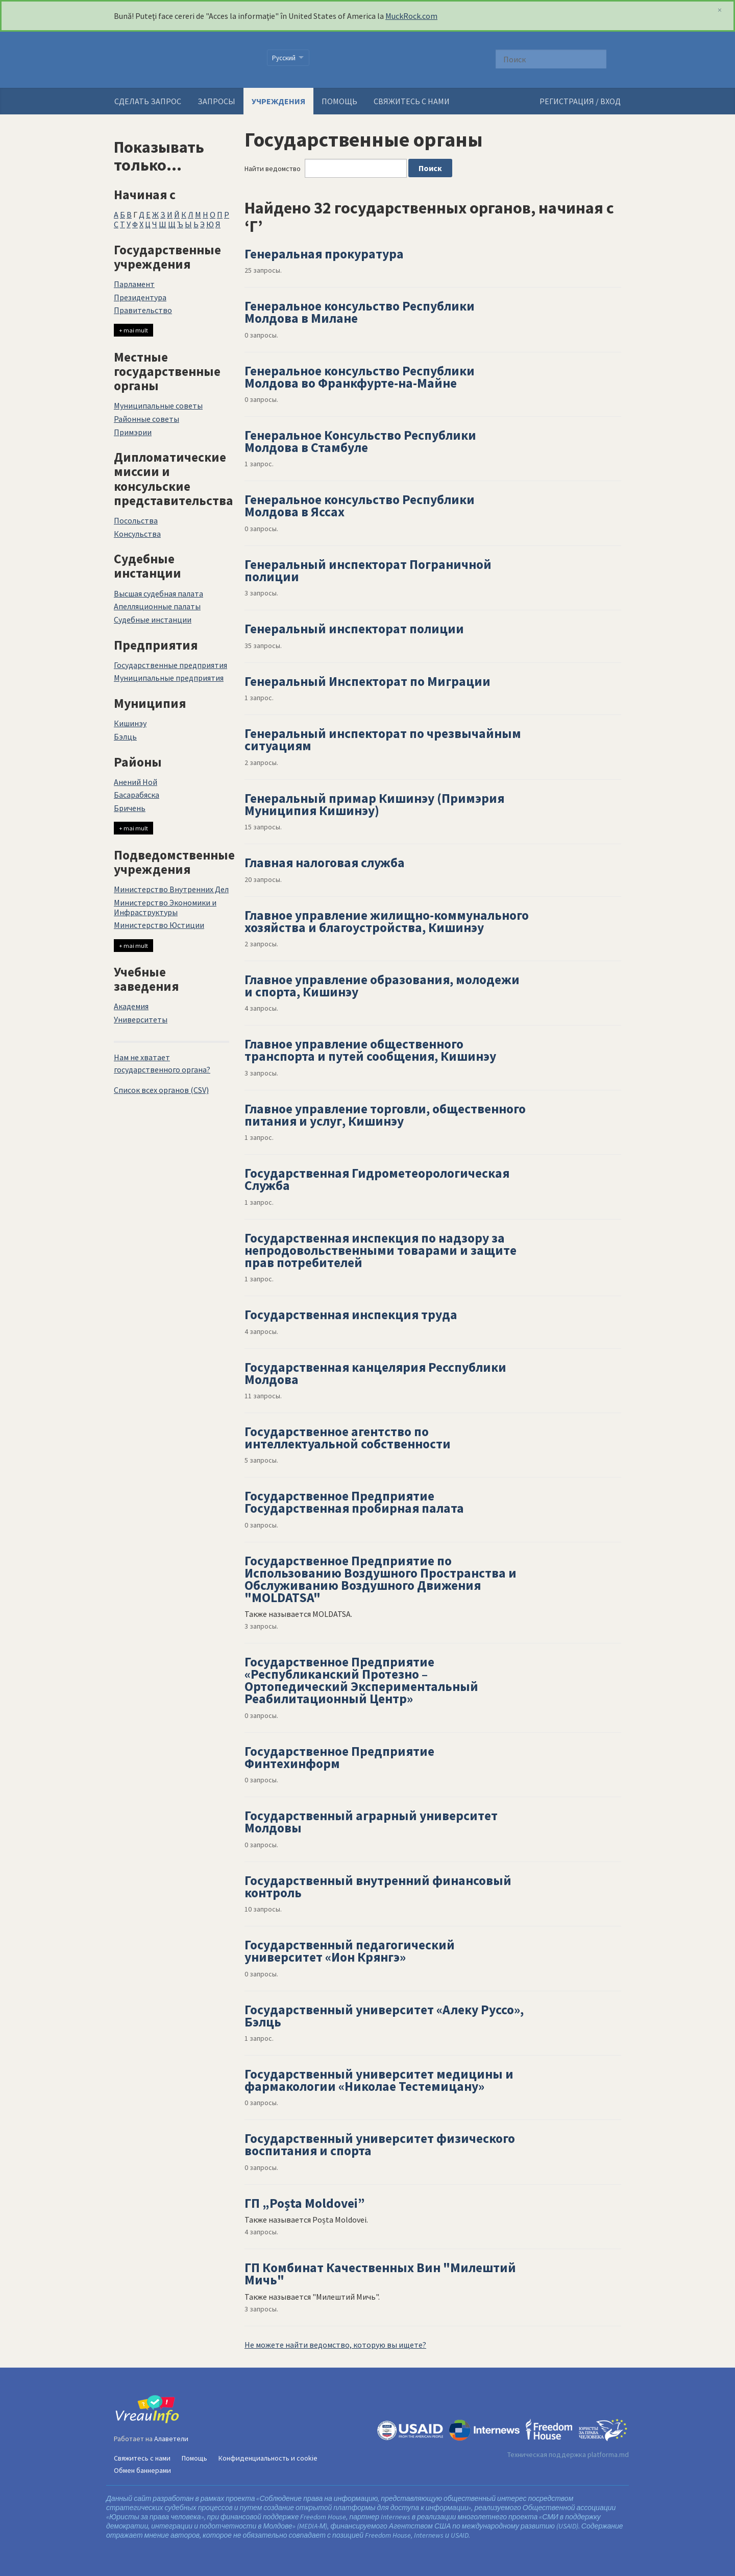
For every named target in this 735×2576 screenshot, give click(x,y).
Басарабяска (136, 795)
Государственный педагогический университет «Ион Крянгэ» (349, 1951)
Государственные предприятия (170, 665)
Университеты (140, 1019)
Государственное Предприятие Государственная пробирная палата (354, 1502)
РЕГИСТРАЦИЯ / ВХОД (580, 101)
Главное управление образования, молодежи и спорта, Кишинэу (382, 985)
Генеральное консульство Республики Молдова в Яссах (359, 505)
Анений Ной (135, 782)
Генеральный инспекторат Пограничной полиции (368, 570)
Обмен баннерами (142, 2470)
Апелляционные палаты (157, 606)
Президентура (140, 297)
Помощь (339, 101)
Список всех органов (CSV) (161, 1090)
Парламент (134, 284)
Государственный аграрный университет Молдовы (371, 1821)
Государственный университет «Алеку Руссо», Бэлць (384, 2015)
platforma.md (608, 2454)
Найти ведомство (272, 168)
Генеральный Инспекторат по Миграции (367, 681)
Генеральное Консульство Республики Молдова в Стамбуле (360, 441)
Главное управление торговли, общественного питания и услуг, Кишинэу (385, 1115)
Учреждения (278, 101)
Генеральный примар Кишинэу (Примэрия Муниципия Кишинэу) (374, 804)
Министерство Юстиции (159, 925)
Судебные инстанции (152, 619)
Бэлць (125, 736)
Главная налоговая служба (324, 862)
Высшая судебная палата (158, 593)
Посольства (136, 520)
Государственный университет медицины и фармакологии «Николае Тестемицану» (378, 2080)
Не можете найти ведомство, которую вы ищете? (335, 2345)
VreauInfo (184, 59)
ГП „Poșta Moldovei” (304, 2203)
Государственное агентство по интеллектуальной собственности (347, 1437)
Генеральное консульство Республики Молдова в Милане (359, 312)
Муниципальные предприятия (169, 678)
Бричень (129, 808)
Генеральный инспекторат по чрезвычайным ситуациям (382, 739)
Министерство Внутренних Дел (171, 889)
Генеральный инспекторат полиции (354, 629)
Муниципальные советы (158, 405)
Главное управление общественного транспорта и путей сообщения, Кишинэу (370, 1050)
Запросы (216, 101)
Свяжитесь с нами (412, 101)
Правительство (143, 310)
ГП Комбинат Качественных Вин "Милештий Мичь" (380, 2273)
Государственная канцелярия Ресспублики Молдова (375, 1373)
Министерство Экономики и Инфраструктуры (165, 907)
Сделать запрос (147, 101)
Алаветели (171, 2438)
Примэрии (133, 432)
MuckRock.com (411, 16)
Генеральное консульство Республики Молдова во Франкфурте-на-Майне (359, 377)
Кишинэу (130, 723)
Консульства (137, 534)
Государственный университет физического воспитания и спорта (379, 2144)
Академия (131, 1006)
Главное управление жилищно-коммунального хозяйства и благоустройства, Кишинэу (386, 921)
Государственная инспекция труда (350, 1314)
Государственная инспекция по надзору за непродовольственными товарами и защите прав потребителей (380, 1250)
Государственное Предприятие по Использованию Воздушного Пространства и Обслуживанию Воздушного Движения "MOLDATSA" (380, 1579)
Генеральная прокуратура (324, 254)
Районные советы (146, 419)
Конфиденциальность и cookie (267, 2458)
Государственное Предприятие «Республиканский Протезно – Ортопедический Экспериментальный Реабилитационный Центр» (361, 1680)
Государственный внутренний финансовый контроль (377, 1886)
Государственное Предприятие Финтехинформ (339, 1757)
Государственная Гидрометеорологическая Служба (376, 1179)
